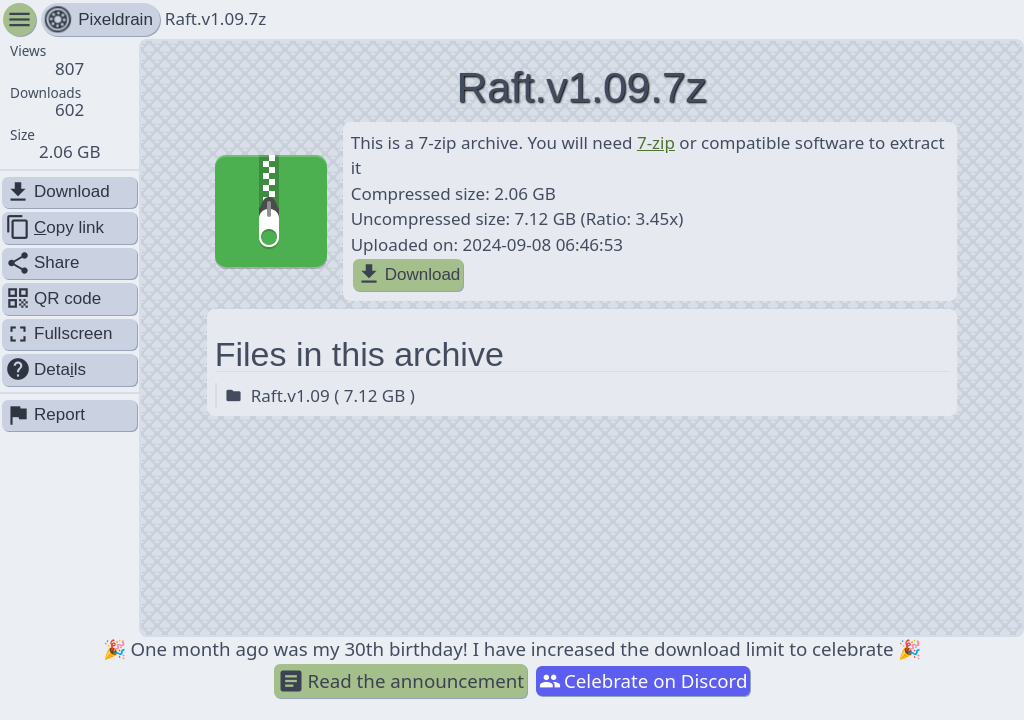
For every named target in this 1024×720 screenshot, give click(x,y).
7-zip (656, 142)
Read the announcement (401, 681)
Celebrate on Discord (643, 680)
